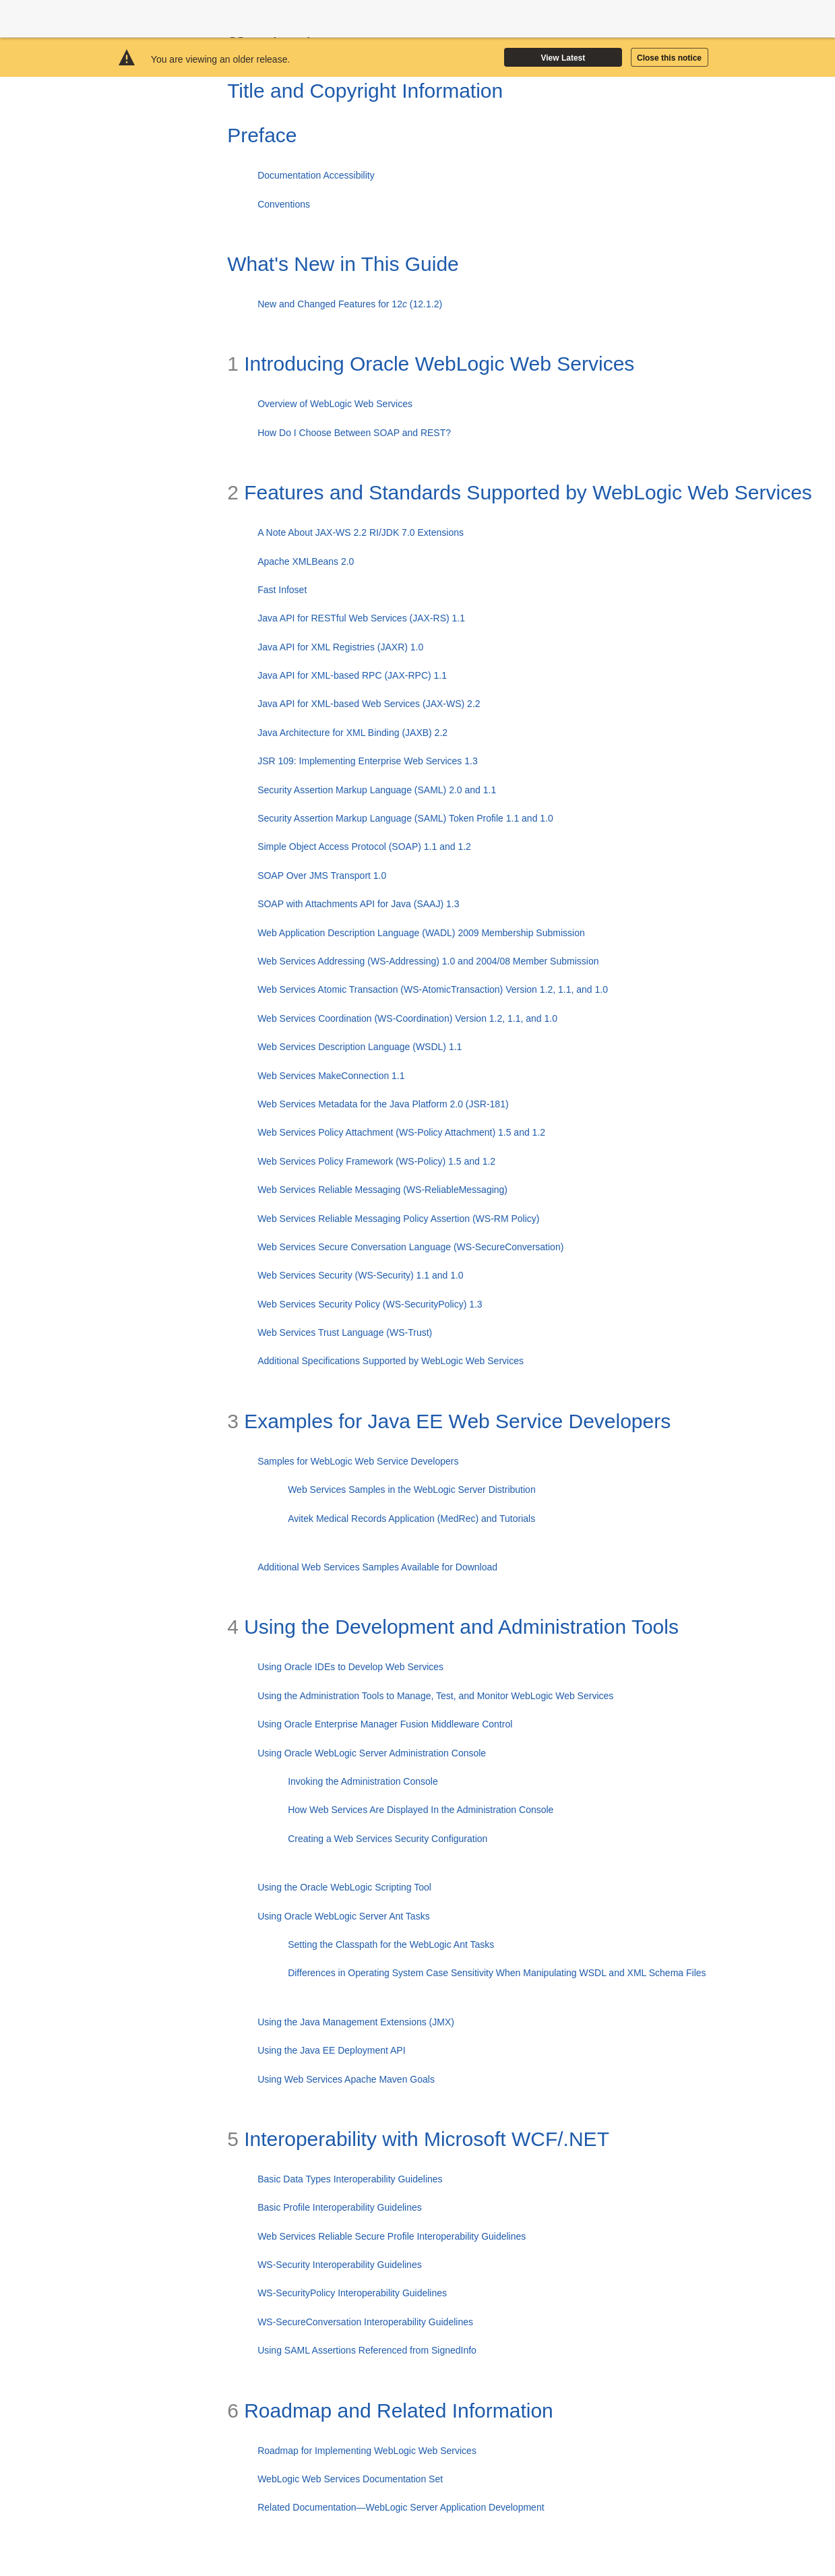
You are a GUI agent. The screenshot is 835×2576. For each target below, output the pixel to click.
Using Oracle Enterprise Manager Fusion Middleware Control (384, 1724)
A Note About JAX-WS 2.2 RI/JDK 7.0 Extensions (360, 532)
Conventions (283, 204)
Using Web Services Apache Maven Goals (346, 2079)
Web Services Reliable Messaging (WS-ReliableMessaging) (382, 1189)
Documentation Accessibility (316, 175)
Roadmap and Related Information (390, 2410)
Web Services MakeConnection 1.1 (330, 1075)
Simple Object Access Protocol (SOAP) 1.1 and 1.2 (364, 846)
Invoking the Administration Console (363, 1781)
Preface (262, 135)
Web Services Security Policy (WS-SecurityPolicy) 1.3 (370, 1304)
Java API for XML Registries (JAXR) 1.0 (340, 647)
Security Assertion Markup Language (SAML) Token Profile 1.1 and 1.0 (405, 818)
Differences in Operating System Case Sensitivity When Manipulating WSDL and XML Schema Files (497, 1972)
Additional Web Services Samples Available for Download (377, 1567)
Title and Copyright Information (365, 91)
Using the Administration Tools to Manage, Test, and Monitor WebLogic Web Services (435, 1695)
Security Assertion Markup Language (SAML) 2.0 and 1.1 (376, 790)
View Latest (562, 58)
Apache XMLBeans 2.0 (305, 561)
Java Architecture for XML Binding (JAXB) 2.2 (352, 732)
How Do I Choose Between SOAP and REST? (354, 432)
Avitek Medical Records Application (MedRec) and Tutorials (411, 1518)
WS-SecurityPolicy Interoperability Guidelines (352, 2293)
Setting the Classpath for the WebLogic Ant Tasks (391, 1944)
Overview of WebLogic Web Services (334, 403)
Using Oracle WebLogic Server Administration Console (371, 1753)
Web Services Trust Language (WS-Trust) (344, 1332)
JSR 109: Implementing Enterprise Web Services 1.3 (367, 761)
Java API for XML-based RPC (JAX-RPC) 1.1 (352, 675)
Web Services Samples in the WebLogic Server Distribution (412, 1489)
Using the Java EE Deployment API (331, 2050)
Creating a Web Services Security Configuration (387, 1838)
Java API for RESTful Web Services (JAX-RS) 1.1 (361, 618)
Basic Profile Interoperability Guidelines (339, 2207)
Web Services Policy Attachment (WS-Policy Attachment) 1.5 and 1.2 (401, 1132)
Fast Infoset (282, 589)
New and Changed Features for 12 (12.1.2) (349, 304)
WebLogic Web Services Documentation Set (350, 2479)
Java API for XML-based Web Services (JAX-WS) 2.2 (368, 703)
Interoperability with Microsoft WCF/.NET (418, 2139)
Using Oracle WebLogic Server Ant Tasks (343, 1916)
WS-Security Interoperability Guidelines (339, 2264)
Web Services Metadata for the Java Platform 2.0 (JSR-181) (382, 1104)
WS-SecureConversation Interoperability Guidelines (365, 2322)
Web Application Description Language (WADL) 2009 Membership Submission (421, 932)
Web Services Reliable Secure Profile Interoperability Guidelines (391, 2236)
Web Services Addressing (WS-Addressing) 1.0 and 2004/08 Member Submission (427, 961)
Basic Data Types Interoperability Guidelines (349, 2179)
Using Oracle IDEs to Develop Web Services (350, 1666)
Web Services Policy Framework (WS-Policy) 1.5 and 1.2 (376, 1161)
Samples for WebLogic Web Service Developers (357, 1461)
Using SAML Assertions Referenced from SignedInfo (366, 2350)
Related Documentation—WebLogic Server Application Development (400, 2507)
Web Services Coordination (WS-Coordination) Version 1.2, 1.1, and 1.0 (407, 1018)
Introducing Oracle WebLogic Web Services (430, 363)
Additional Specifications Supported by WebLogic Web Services (390, 1360)
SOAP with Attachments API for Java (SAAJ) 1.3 (358, 903)
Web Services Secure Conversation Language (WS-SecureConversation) (410, 1246)
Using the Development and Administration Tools (453, 1627)
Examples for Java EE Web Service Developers (449, 1421)
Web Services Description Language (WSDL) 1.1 (359, 1046)
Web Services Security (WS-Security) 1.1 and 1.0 (360, 1275)
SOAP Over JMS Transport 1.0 (321, 875)
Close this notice (669, 58)
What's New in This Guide (343, 264)
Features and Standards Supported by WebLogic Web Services (519, 492)
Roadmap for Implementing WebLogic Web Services (366, 2450)
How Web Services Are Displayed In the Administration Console (420, 1809)
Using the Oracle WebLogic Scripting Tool (344, 1887)
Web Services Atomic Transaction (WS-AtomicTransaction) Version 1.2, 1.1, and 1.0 (432, 989)
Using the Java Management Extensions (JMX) (355, 2022)
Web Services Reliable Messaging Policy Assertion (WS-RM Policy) (398, 1218)
